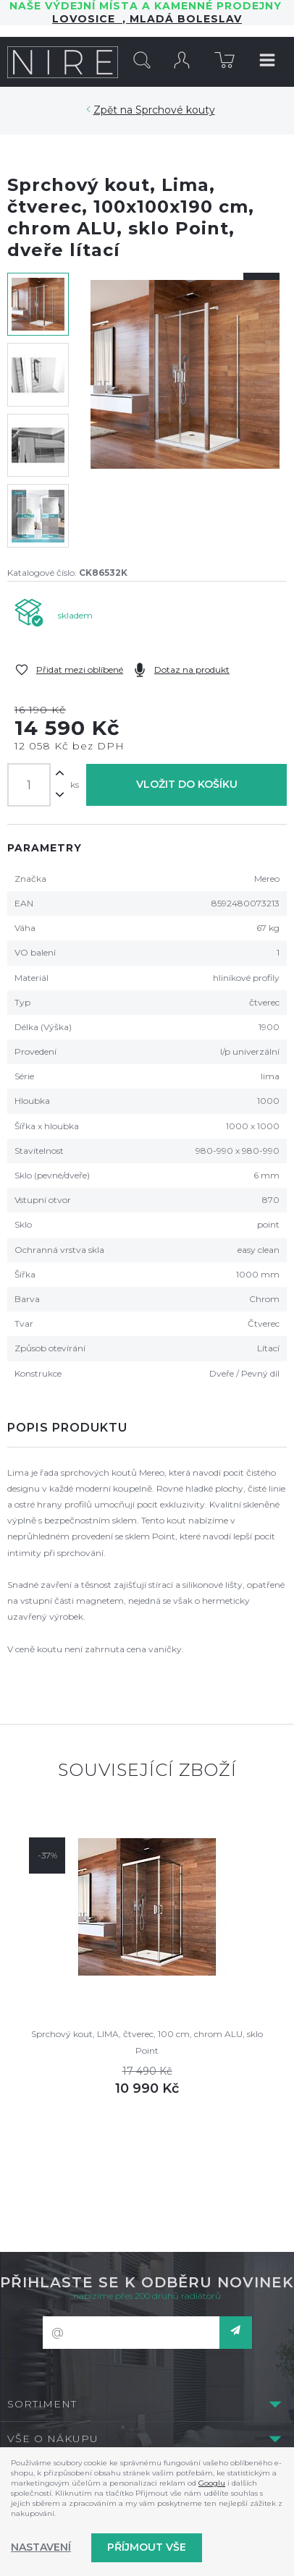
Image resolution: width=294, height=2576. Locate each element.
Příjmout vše (146, 2547)
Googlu (211, 2483)
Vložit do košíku (187, 784)
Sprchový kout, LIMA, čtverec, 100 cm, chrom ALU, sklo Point (147, 2041)
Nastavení (41, 2547)
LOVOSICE (87, 18)
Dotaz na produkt (192, 669)
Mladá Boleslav (184, 18)
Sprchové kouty (175, 109)
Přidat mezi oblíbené (79, 669)
